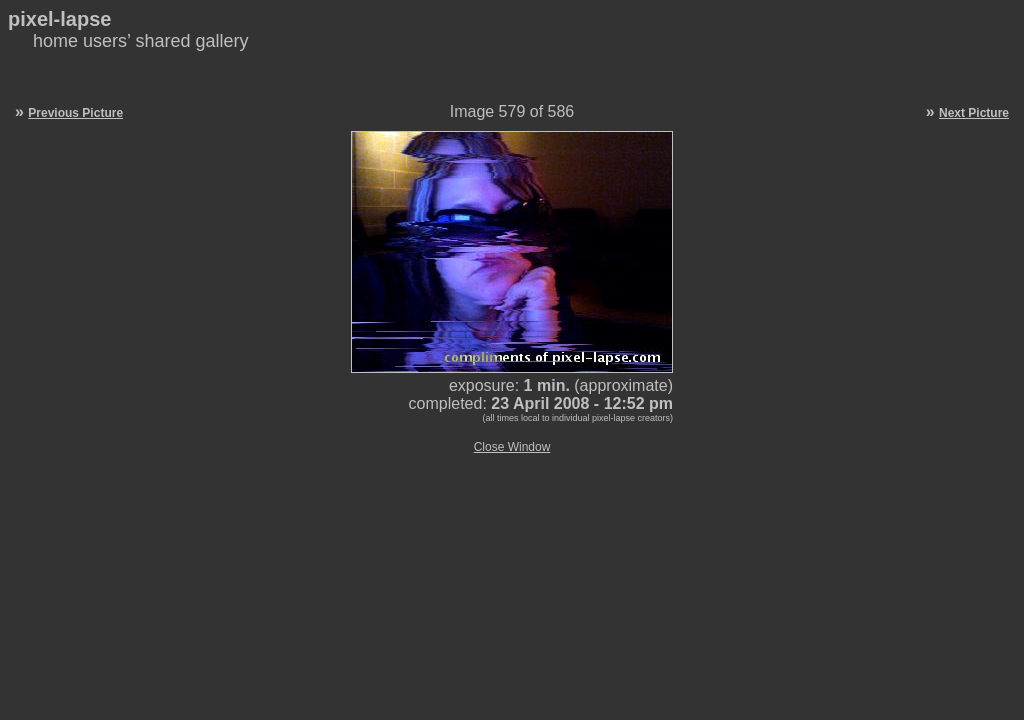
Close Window (512, 447)
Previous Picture (75, 113)
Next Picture (974, 113)
